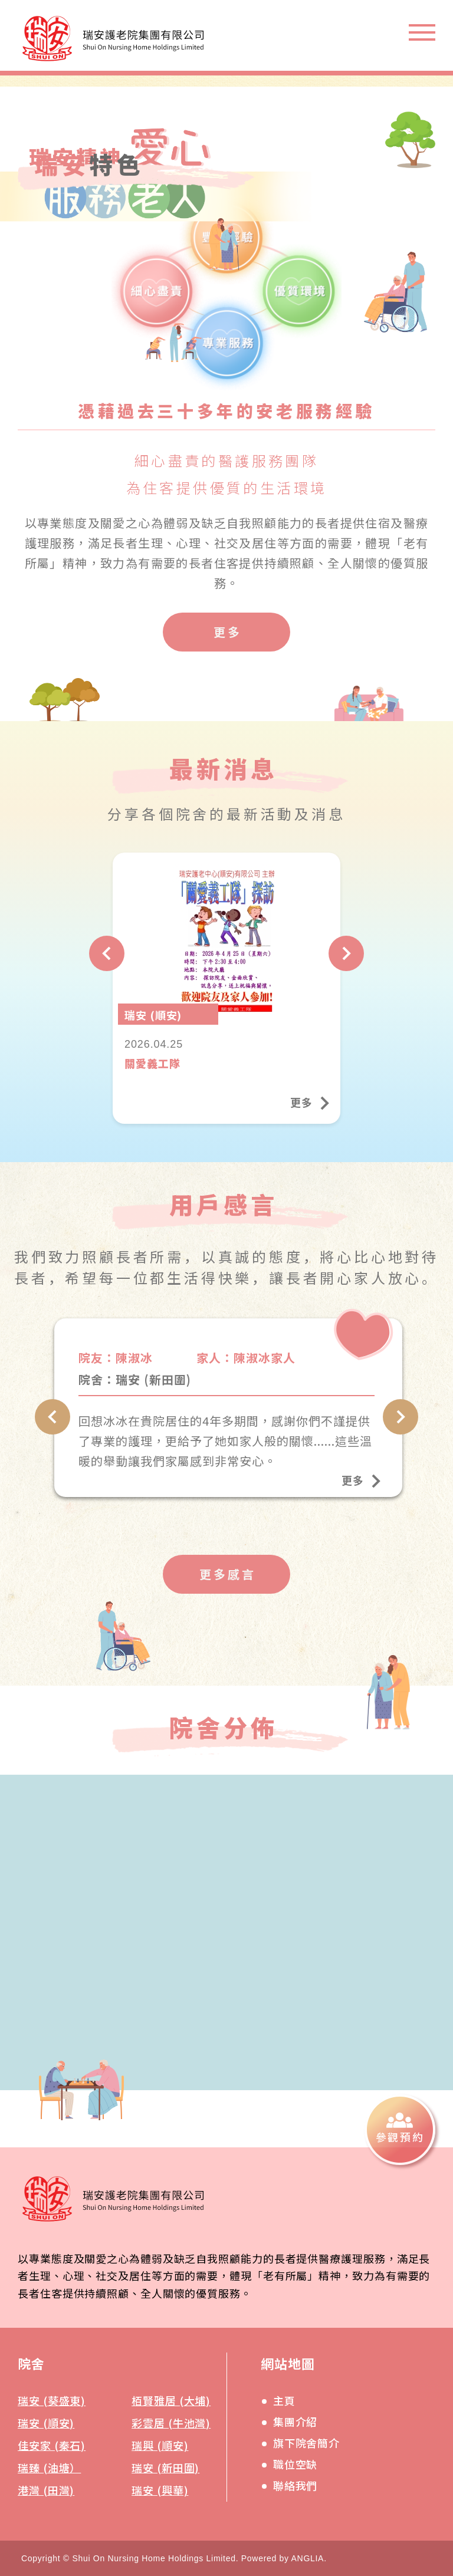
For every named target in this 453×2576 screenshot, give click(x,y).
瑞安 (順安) (46, 2422)
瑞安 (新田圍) (165, 2467)
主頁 (284, 2400)
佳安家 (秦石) (52, 2445)
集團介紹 (295, 2421)
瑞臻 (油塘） (49, 2467)
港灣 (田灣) (46, 2490)
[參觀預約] (400, 2129)
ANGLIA (307, 2558)
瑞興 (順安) (160, 2445)
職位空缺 (295, 2464)
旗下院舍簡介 (306, 2442)
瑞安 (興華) (160, 2490)
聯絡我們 (295, 2485)
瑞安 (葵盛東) (52, 2400)
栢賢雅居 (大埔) (171, 2400)
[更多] (226, 632)
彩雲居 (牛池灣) (171, 2422)
